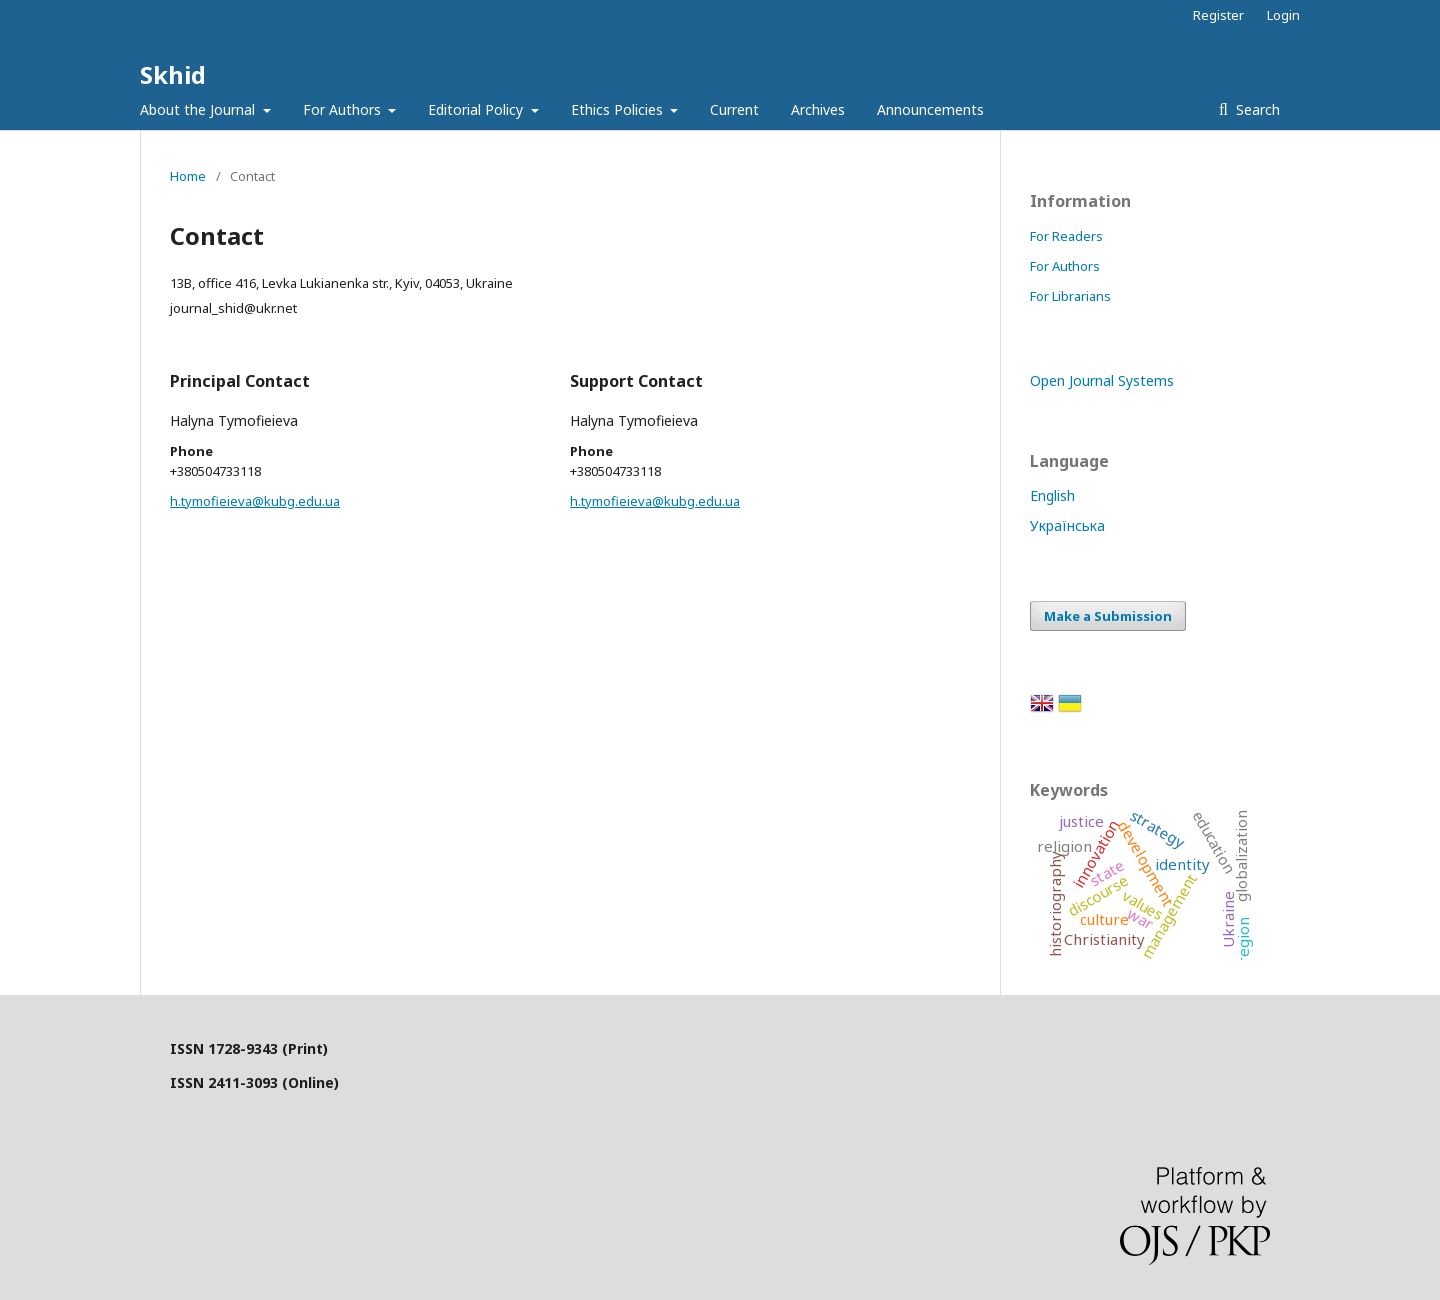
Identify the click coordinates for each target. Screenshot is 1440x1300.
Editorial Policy (477, 109)
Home (188, 176)
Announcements (930, 109)
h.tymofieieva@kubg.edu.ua (255, 501)
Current (734, 109)
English (1052, 495)
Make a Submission (1108, 616)
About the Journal (199, 109)
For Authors (344, 109)
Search (1256, 109)
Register (1218, 15)
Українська (1067, 525)
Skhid (173, 74)
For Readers (1066, 236)
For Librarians (1070, 296)
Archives (818, 109)
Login (1283, 15)
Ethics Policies (619, 109)
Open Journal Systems (1102, 380)
